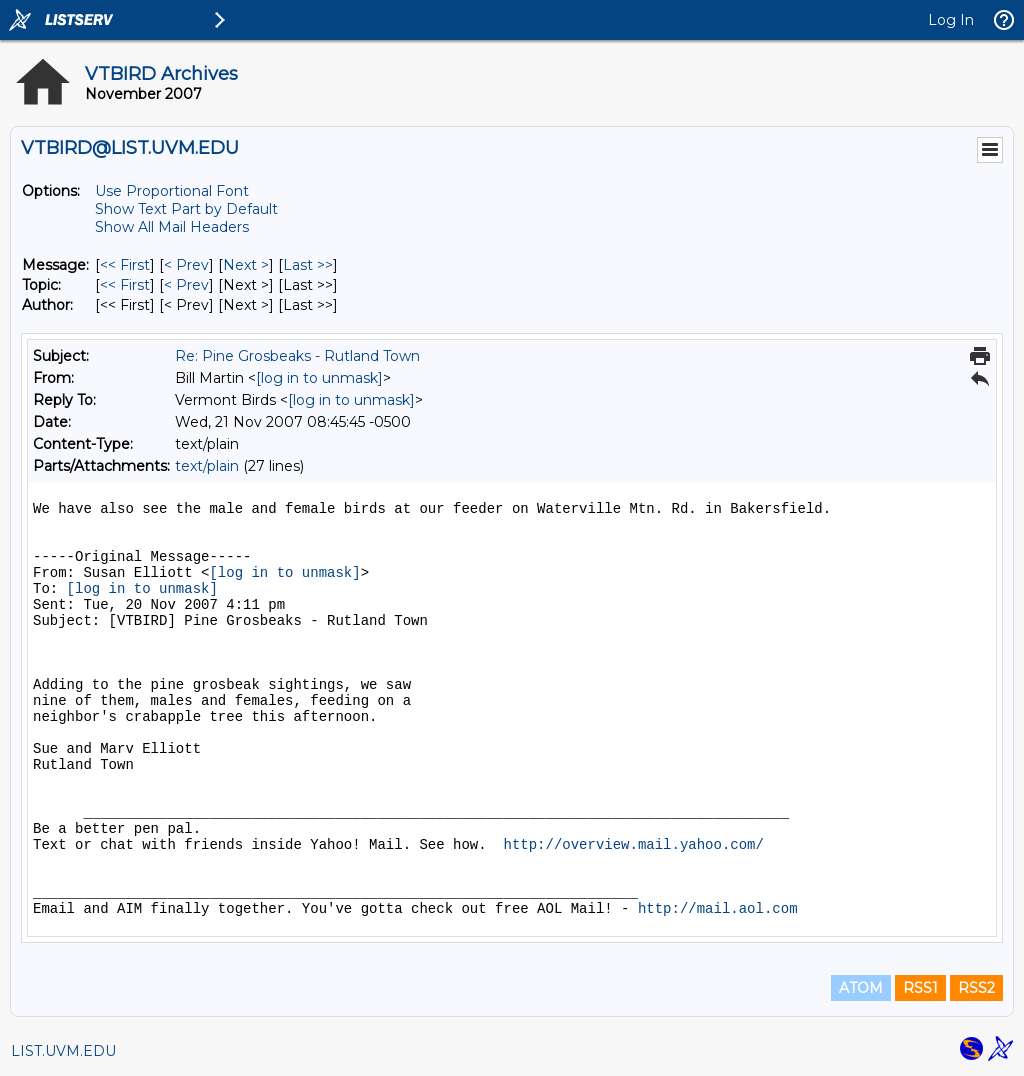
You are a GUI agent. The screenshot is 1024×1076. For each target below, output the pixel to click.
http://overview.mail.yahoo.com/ (633, 845)
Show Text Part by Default (186, 209)
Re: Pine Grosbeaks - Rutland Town (297, 356)
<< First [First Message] (125, 265)
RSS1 (920, 988)
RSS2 (976, 988)
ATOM (861, 988)
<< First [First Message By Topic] (125, 285)
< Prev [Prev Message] (186, 265)
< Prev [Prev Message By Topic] (186, 285)
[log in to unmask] (319, 378)
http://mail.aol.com (718, 909)
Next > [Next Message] (246, 265)
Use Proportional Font (172, 191)
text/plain (207, 466)
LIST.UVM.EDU (63, 1051)
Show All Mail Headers (172, 227)
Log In (951, 20)
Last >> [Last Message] (308, 265)
